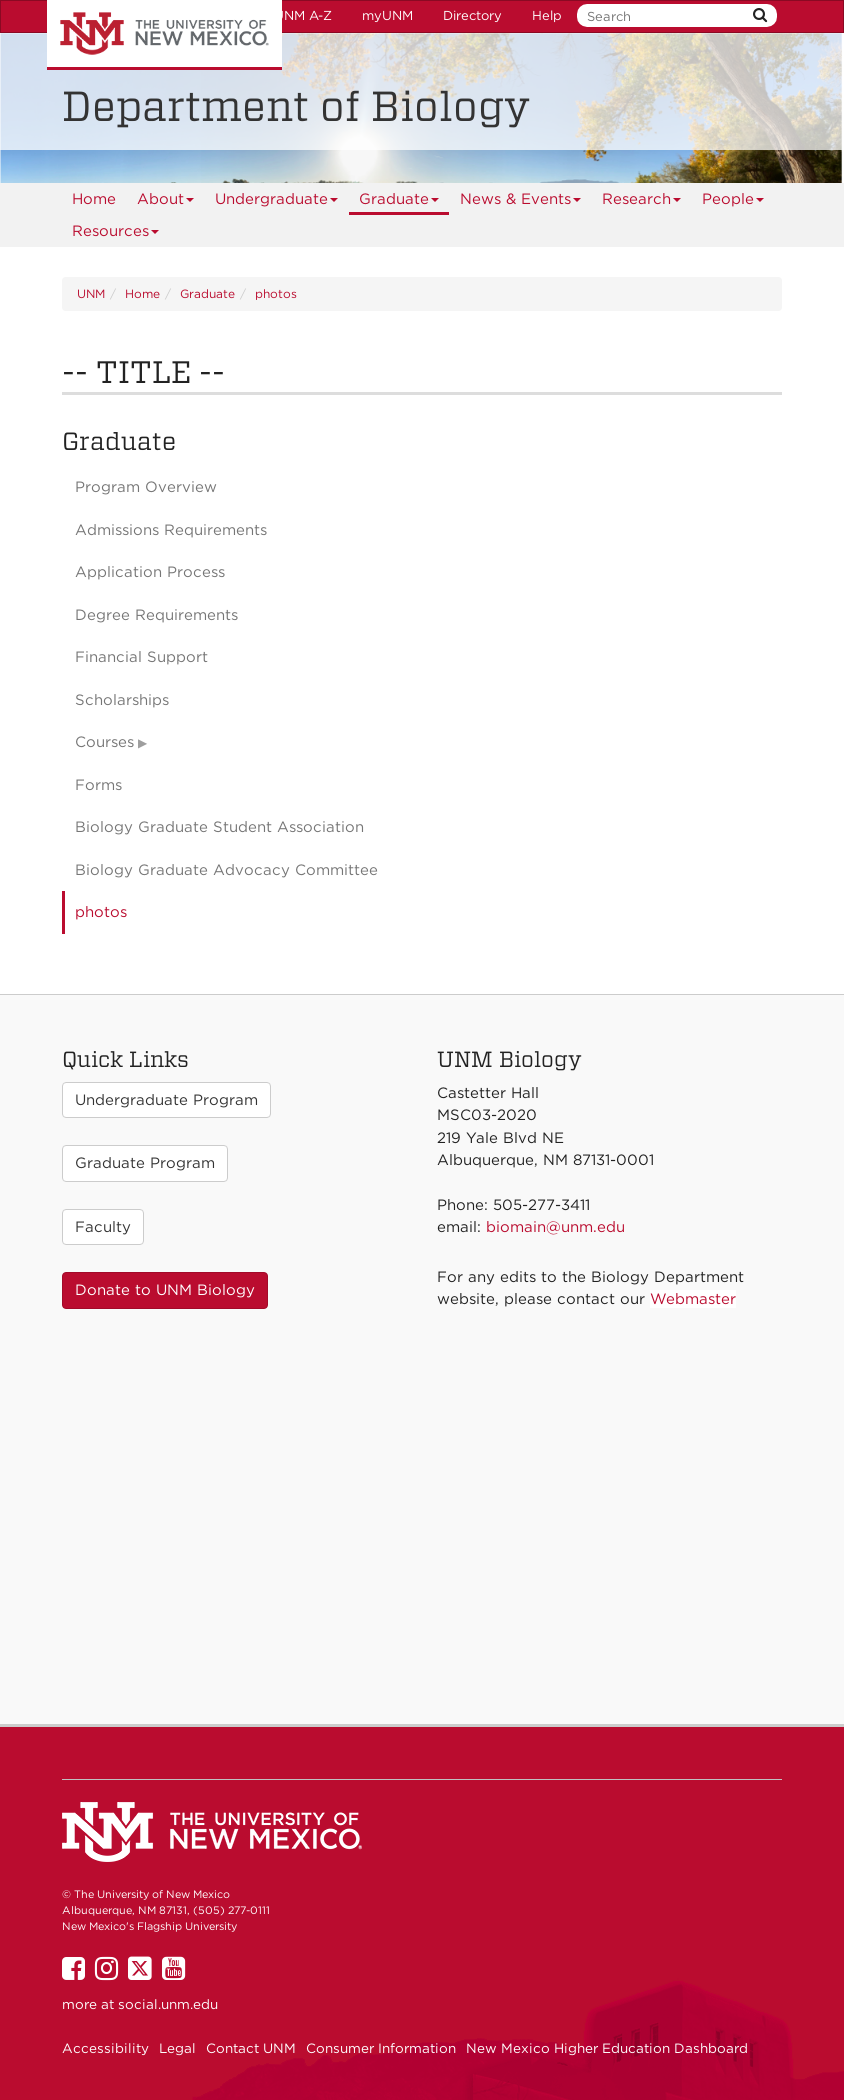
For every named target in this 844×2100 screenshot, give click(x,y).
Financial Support (141, 657)
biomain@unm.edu (555, 1227)
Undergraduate (277, 202)
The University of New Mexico (164, 35)
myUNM (387, 15)
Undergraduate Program (166, 1100)
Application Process (150, 572)
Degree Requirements (156, 615)
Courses (104, 742)
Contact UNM (251, 2048)
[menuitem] (94, 199)
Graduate (399, 202)
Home (94, 199)
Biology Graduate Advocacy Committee (226, 870)
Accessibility (105, 2048)
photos (276, 293)
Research (642, 202)
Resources (116, 234)
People (733, 202)
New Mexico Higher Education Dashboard (607, 2048)
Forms (98, 785)
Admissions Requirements (171, 530)
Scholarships (122, 700)
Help (547, 15)
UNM (91, 293)
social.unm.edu (168, 2004)
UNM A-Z (303, 15)
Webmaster (693, 1299)
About (166, 202)
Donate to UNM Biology (165, 1290)
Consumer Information (381, 2048)
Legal (177, 2048)
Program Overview (146, 487)
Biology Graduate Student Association (219, 827)
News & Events (521, 202)
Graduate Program (145, 1163)
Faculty (103, 1227)
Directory (472, 15)
